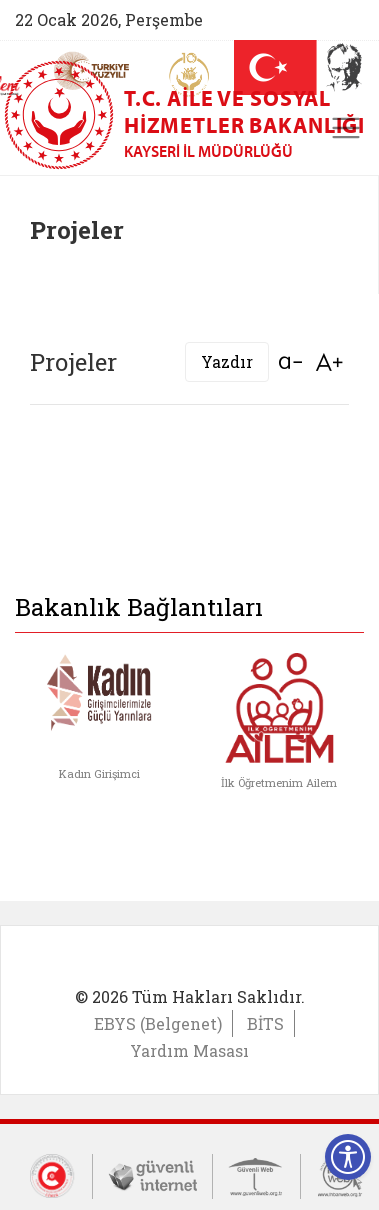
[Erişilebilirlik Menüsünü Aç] (348, 1157)
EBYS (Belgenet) (158, 1023)
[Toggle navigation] (346, 128)
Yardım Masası (189, 1050)
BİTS (265, 1023)
